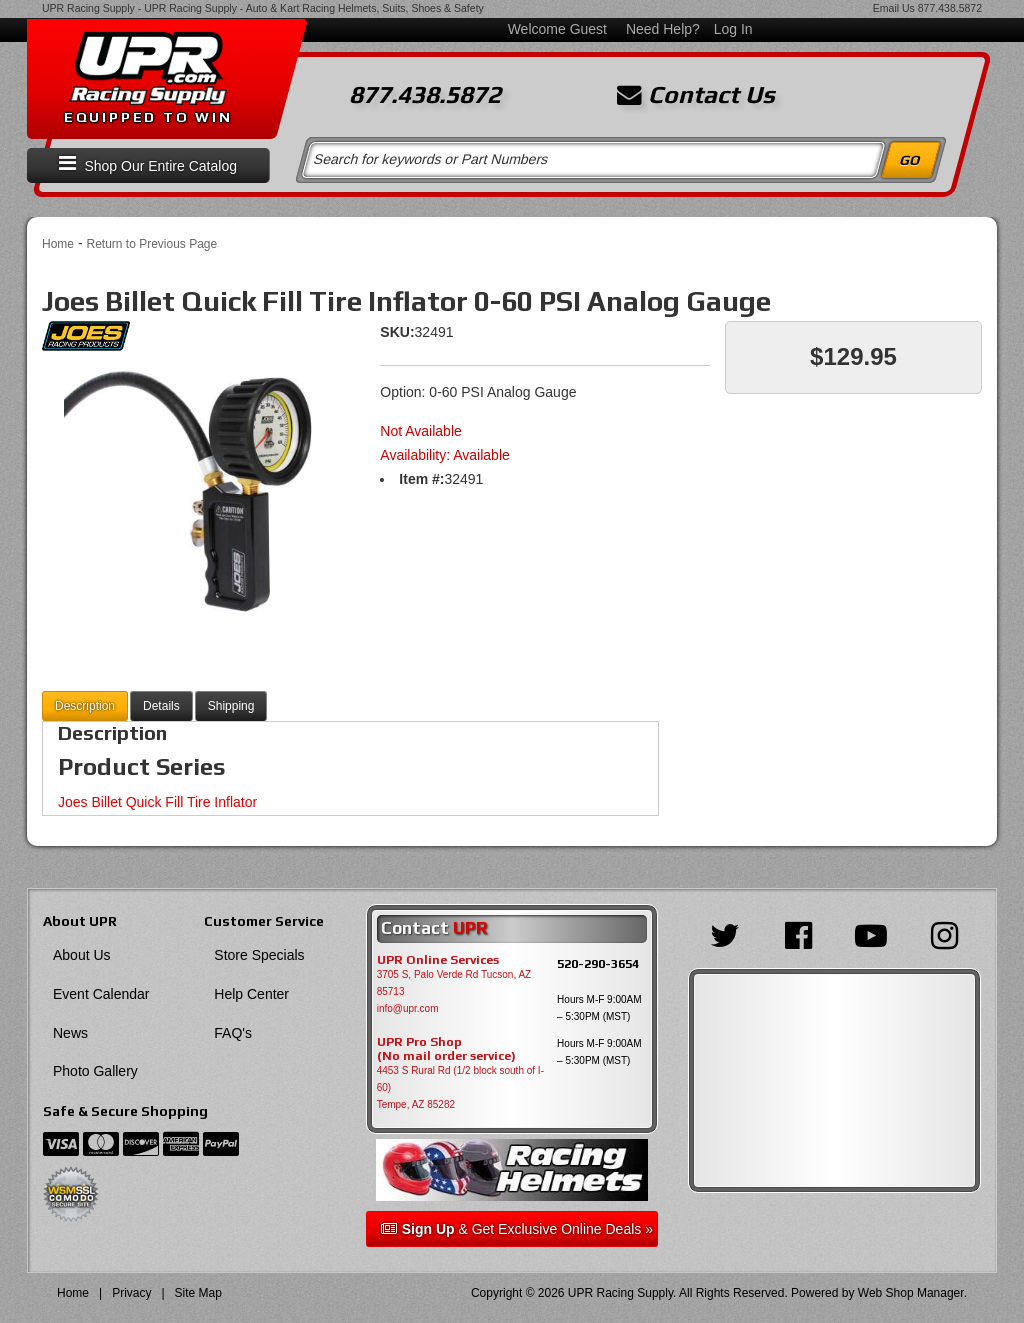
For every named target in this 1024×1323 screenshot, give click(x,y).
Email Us (894, 8)
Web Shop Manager (911, 1293)
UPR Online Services (438, 960)
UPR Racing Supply (88, 8)
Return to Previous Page (151, 244)
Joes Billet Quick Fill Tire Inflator (157, 802)
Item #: (421, 479)
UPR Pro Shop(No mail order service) (446, 1049)
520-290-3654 (598, 963)
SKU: (397, 332)
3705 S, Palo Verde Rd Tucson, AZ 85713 (454, 983)
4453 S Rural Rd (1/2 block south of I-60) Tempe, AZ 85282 (460, 1087)
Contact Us (696, 95)
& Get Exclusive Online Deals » (517, 1229)
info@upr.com (408, 1008)
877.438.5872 (950, 8)
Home (58, 244)
